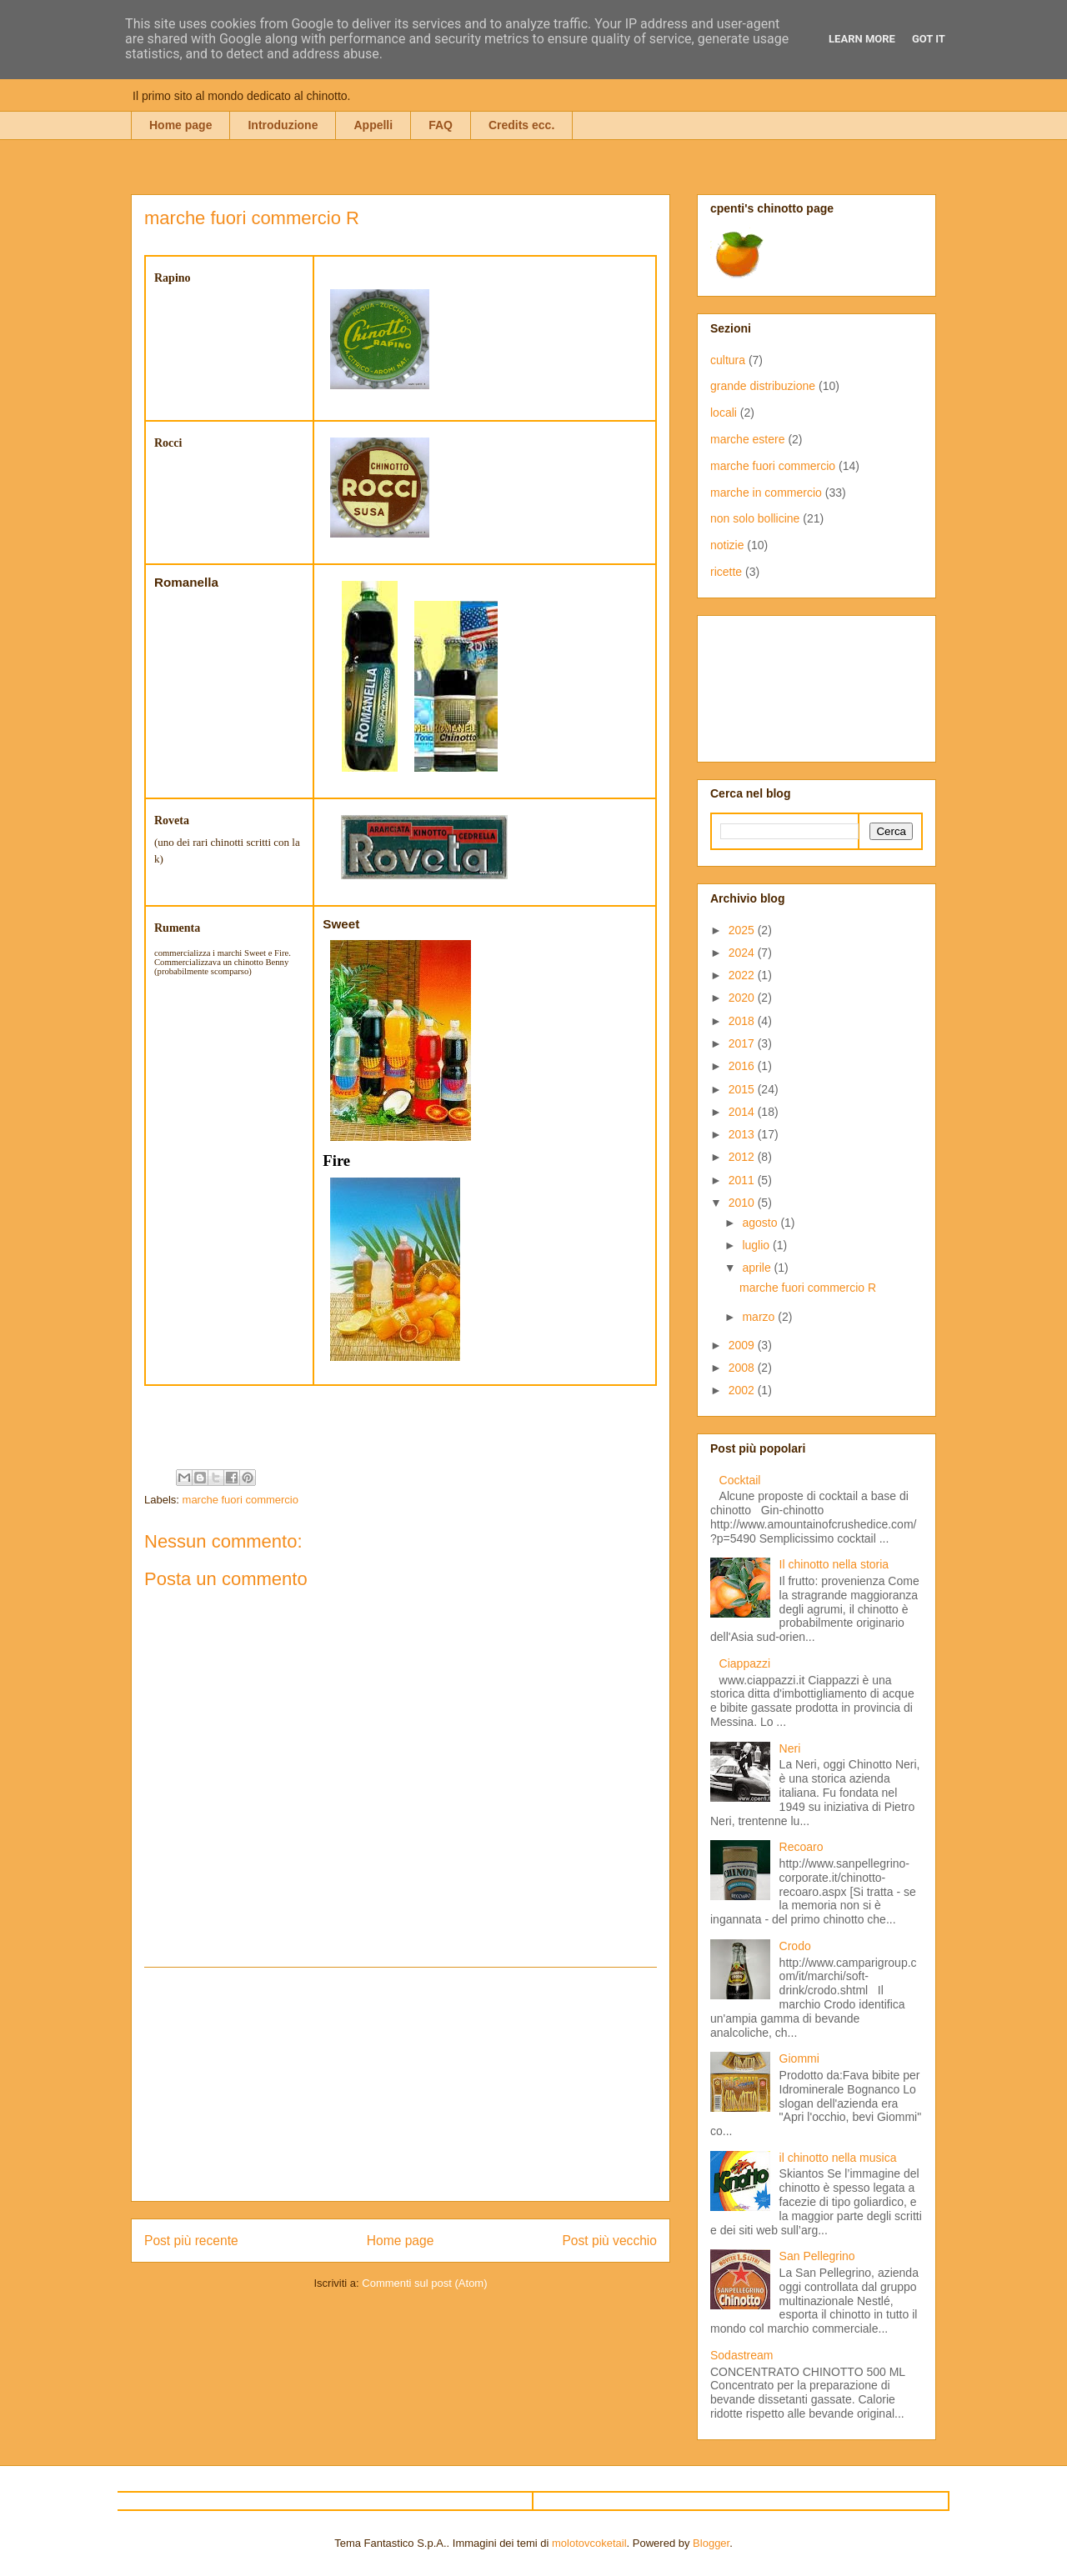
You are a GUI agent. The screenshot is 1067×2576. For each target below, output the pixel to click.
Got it (928, 39)
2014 (743, 1111)
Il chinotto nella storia (834, 1564)
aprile (758, 1267)
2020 (743, 997)
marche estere (747, 439)
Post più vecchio (609, 2240)
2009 (743, 1345)
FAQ (440, 125)
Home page (180, 125)
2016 (743, 1066)
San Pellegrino (817, 2256)
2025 (743, 930)
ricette (726, 571)
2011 (743, 1180)
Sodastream (741, 2355)
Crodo (795, 1946)
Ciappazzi (744, 1663)
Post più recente (191, 2240)
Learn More (862, 39)
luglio (757, 1245)
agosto (761, 1222)
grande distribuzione (762, 386)
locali (723, 412)
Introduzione (283, 125)
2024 (743, 952)
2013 (743, 1134)
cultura (727, 360)
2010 (743, 1202)
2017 (743, 1043)
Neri (790, 1748)
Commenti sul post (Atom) (424, 2283)
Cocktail (740, 1480)
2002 (743, 1390)
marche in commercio (766, 492)
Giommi (799, 2058)
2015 (743, 1089)
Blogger (711, 2543)
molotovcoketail (589, 2543)
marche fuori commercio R (807, 1287)
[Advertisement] (401, 2084)
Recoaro (801, 1846)
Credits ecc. (521, 125)
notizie (727, 545)
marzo (760, 1316)
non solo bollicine (754, 518)
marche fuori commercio (240, 1499)
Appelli (373, 125)
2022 (743, 975)
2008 (743, 1367)
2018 (743, 1021)
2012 (743, 1156)
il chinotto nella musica (838, 2157)
